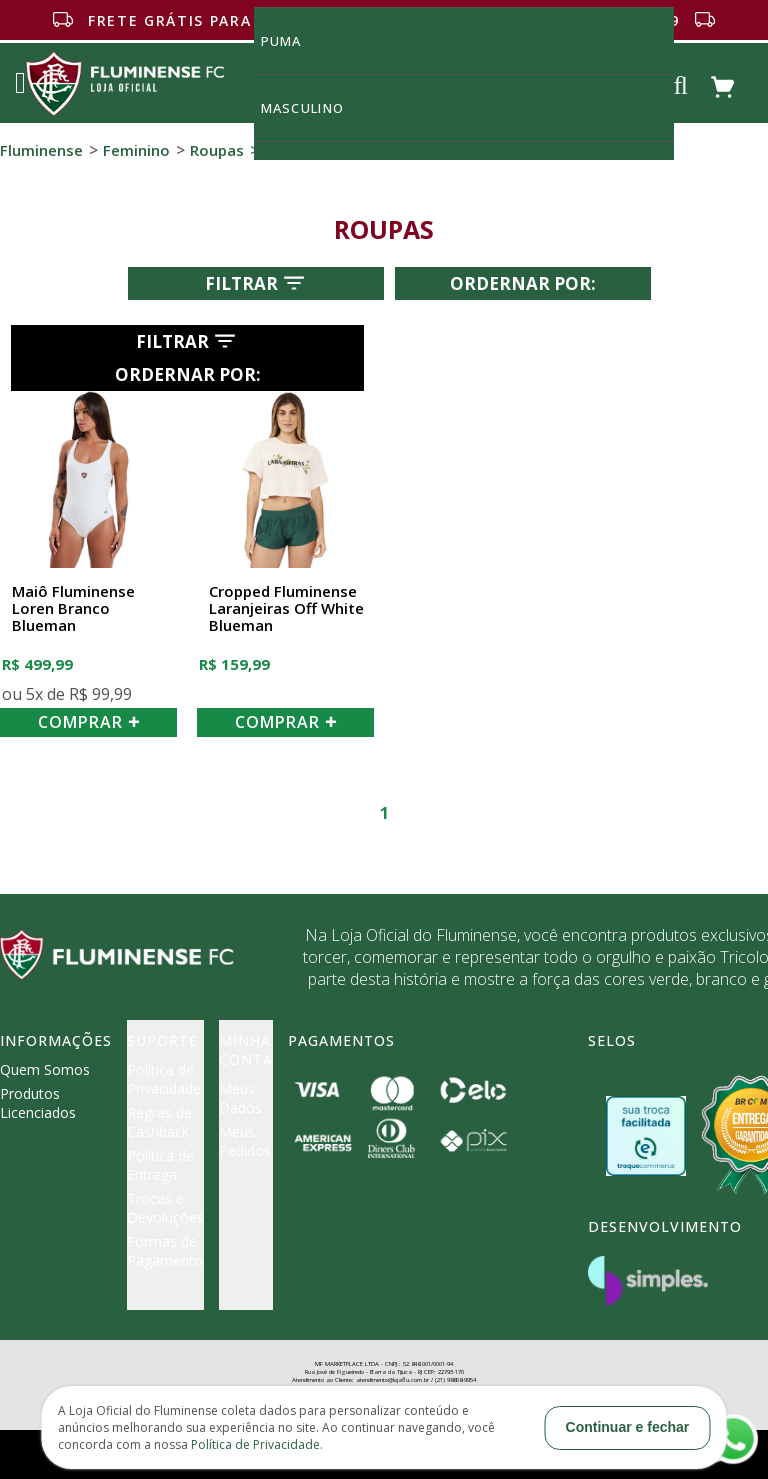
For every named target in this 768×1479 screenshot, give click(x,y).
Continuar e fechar (628, 1427)
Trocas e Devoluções (165, 1208)
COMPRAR (89, 722)
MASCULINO (314, 107)
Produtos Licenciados (38, 1103)
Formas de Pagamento (165, 1251)
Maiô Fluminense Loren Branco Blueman (73, 609)
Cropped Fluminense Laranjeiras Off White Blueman (286, 609)
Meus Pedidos (245, 1141)
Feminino (136, 150)
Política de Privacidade (164, 1079)
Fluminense (41, 150)
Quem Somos (45, 1069)
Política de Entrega (160, 1165)
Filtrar (256, 283)
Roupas (217, 150)
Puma (293, 40)
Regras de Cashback (159, 1122)
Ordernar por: (523, 283)
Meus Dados (240, 1098)
